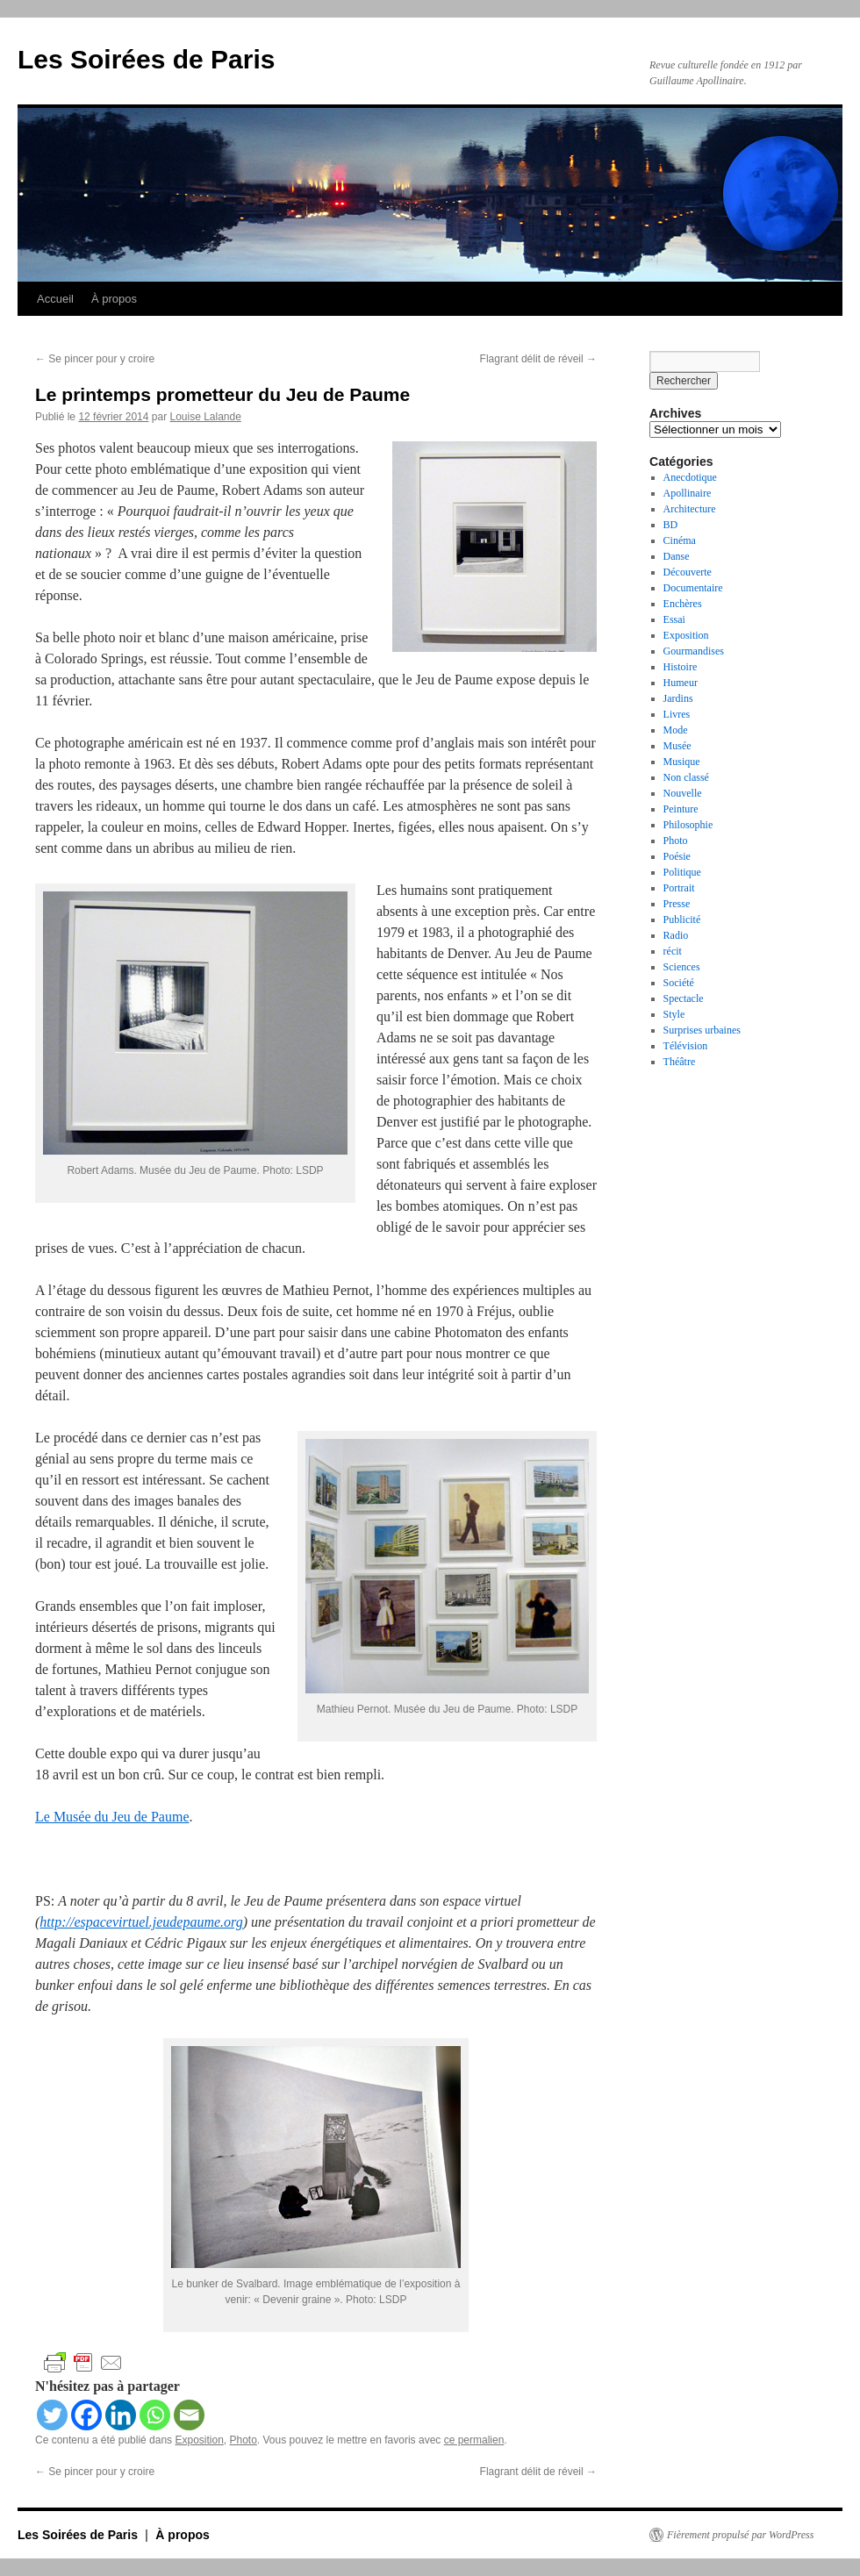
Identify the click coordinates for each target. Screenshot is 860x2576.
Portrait (679, 888)
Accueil (55, 298)
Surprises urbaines (702, 1030)
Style (674, 1014)
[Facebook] (86, 2415)
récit (672, 951)
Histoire (680, 667)
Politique (682, 872)
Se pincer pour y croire (94, 359)
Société (678, 983)
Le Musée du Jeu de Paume (112, 1816)
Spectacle (683, 998)
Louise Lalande (204, 417)
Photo (243, 2440)
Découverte (687, 572)
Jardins (678, 698)
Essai (674, 619)
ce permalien (474, 2440)
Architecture (689, 509)
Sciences (681, 967)
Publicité (682, 919)
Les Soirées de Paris (147, 59)
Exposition (199, 2440)
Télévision (685, 1046)
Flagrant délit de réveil (538, 359)
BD (670, 525)
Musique (681, 761)
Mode (675, 730)
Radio (676, 935)
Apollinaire (687, 493)
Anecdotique (690, 477)
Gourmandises (693, 651)
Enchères (682, 603)
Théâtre (679, 1061)
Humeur (680, 682)
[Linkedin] (120, 2415)
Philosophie (688, 825)
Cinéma (679, 540)
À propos (114, 298)
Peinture (681, 809)
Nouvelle (682, 793)
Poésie (677, 856)
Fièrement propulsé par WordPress (740, 2535)
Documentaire (693, 588)
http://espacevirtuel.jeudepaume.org (140, 1921)
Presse (677, 904)
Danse (676, 556)
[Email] (189, 2415)
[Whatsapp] (155, 2415)
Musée (677, 746)
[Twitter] (52, 2415)
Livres (677, 714)
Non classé (686, 777)
